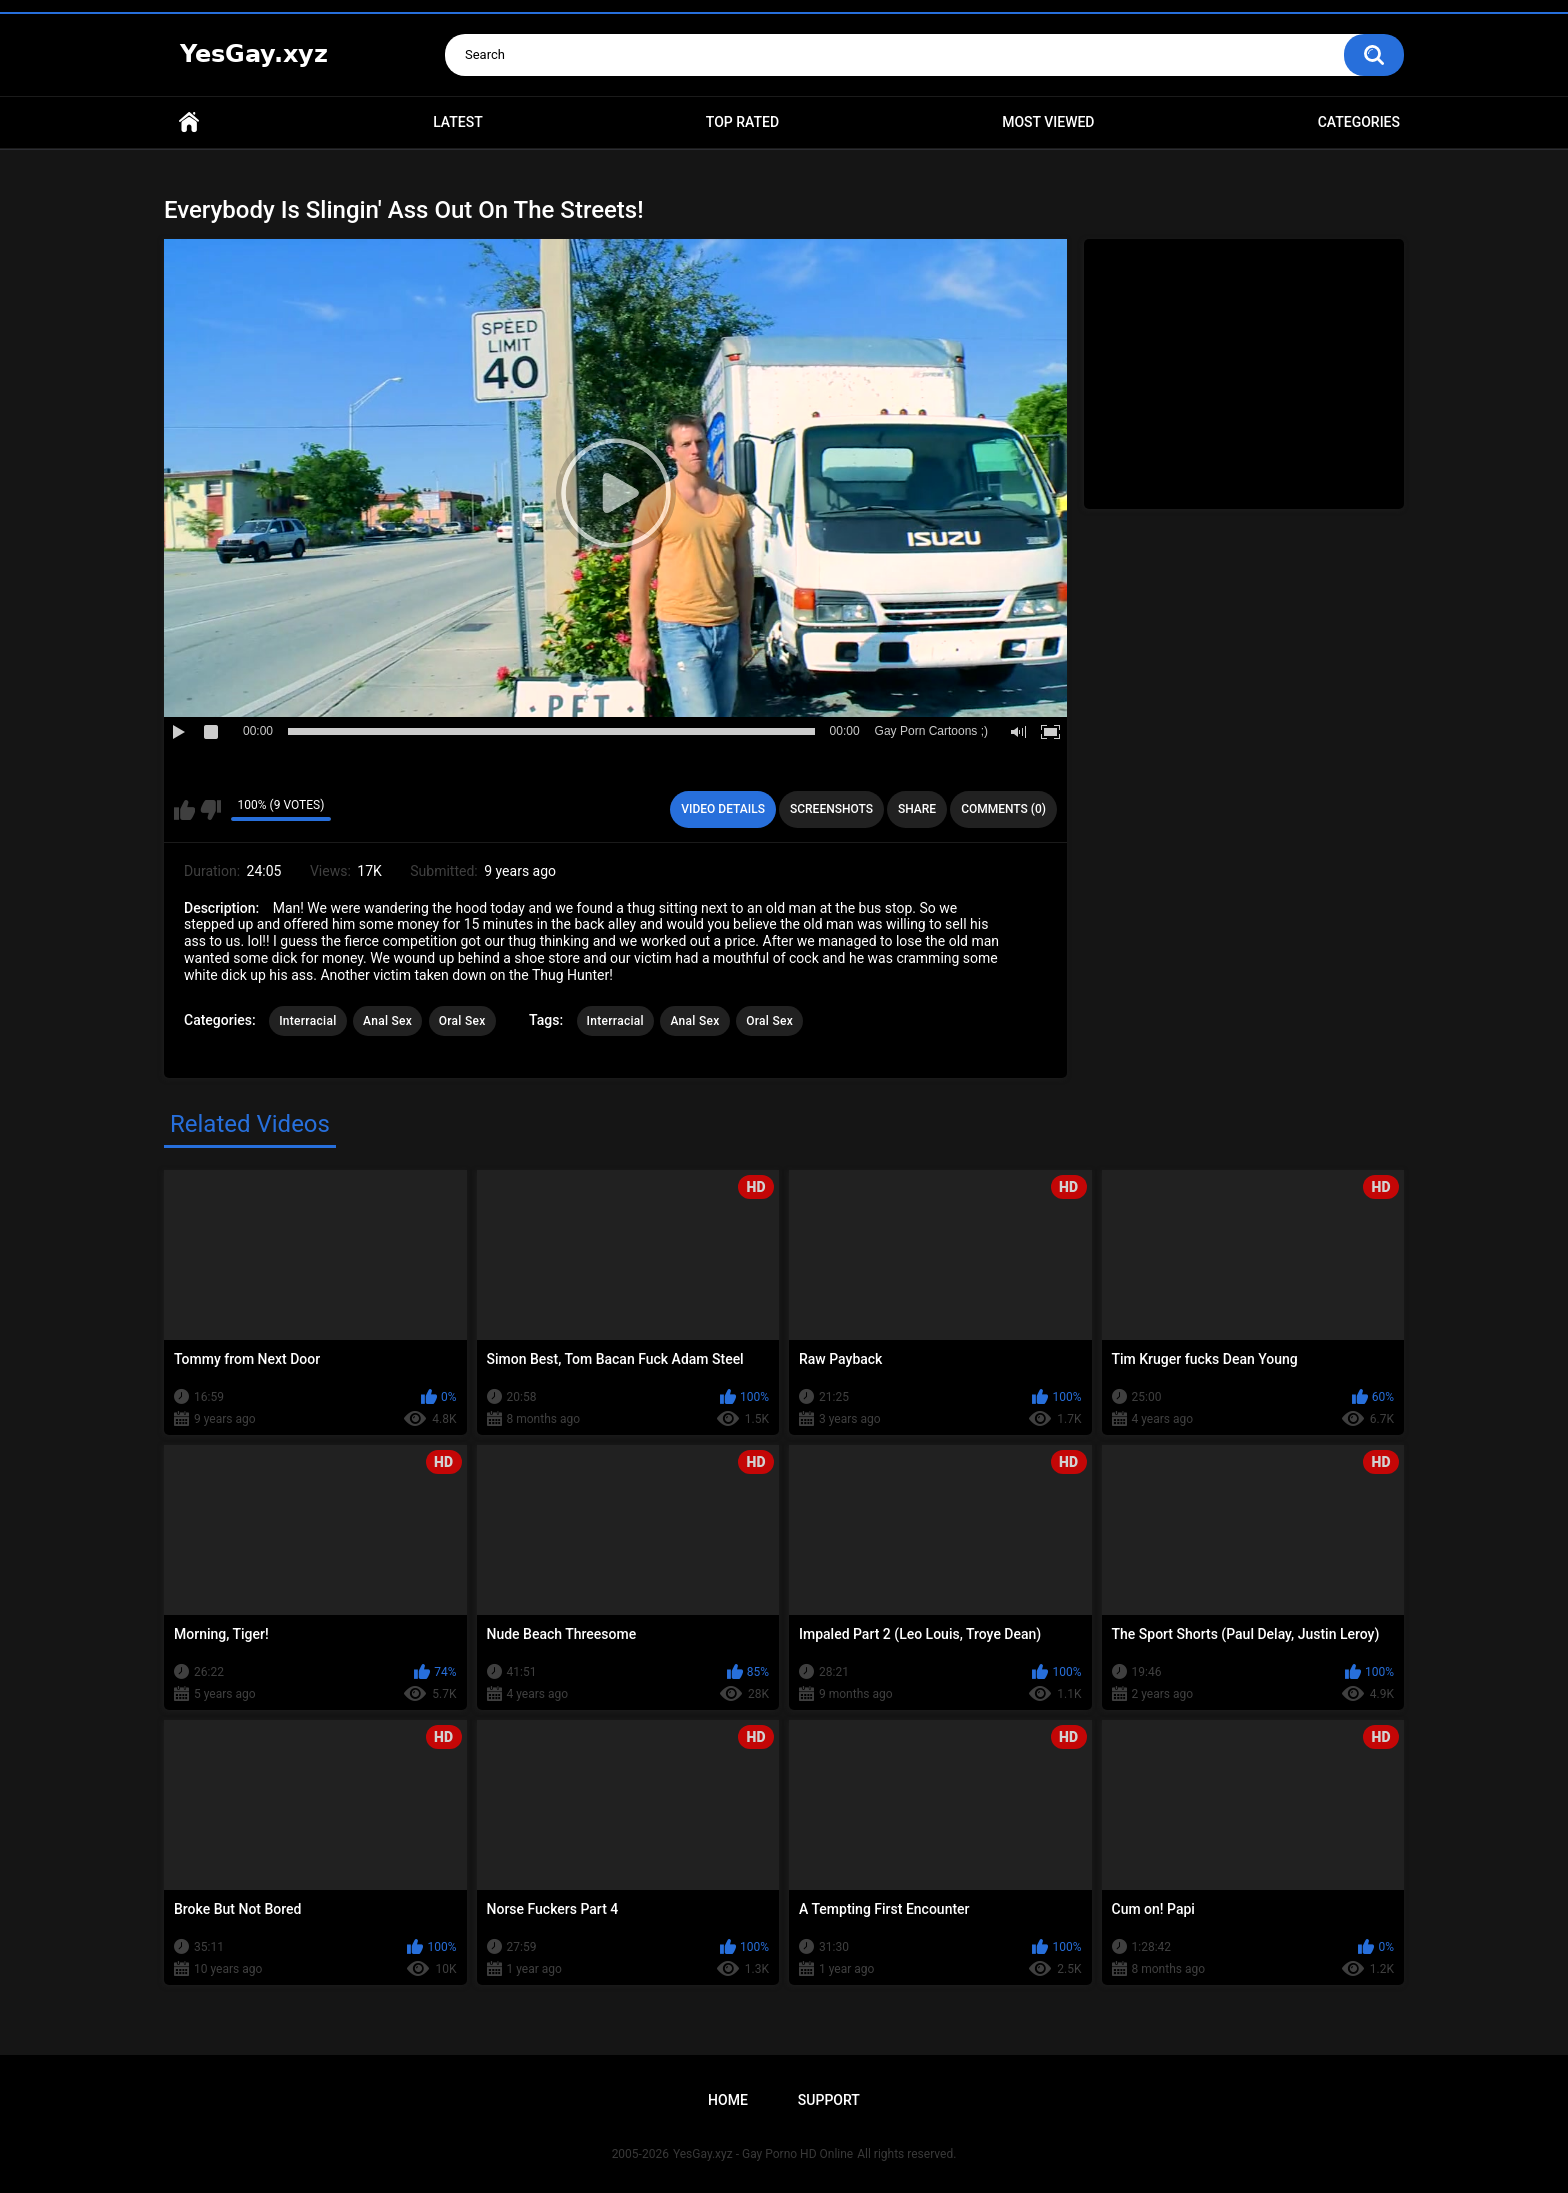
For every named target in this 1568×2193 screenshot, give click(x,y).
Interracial (307, 1021)
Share (917, 809)
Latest (458, 122)
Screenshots (831, 809)
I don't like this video (210, 810)
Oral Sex (462, 1021)
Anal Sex (387, 1021)
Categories (1359, 122)
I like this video (184, 810)
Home (189, 122)
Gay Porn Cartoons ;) (931, 731)
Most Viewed (1048, 122)
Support (829, 2100)
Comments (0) (1003, 809)
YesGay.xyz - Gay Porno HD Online (763, 2154)
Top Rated (742, 122)
